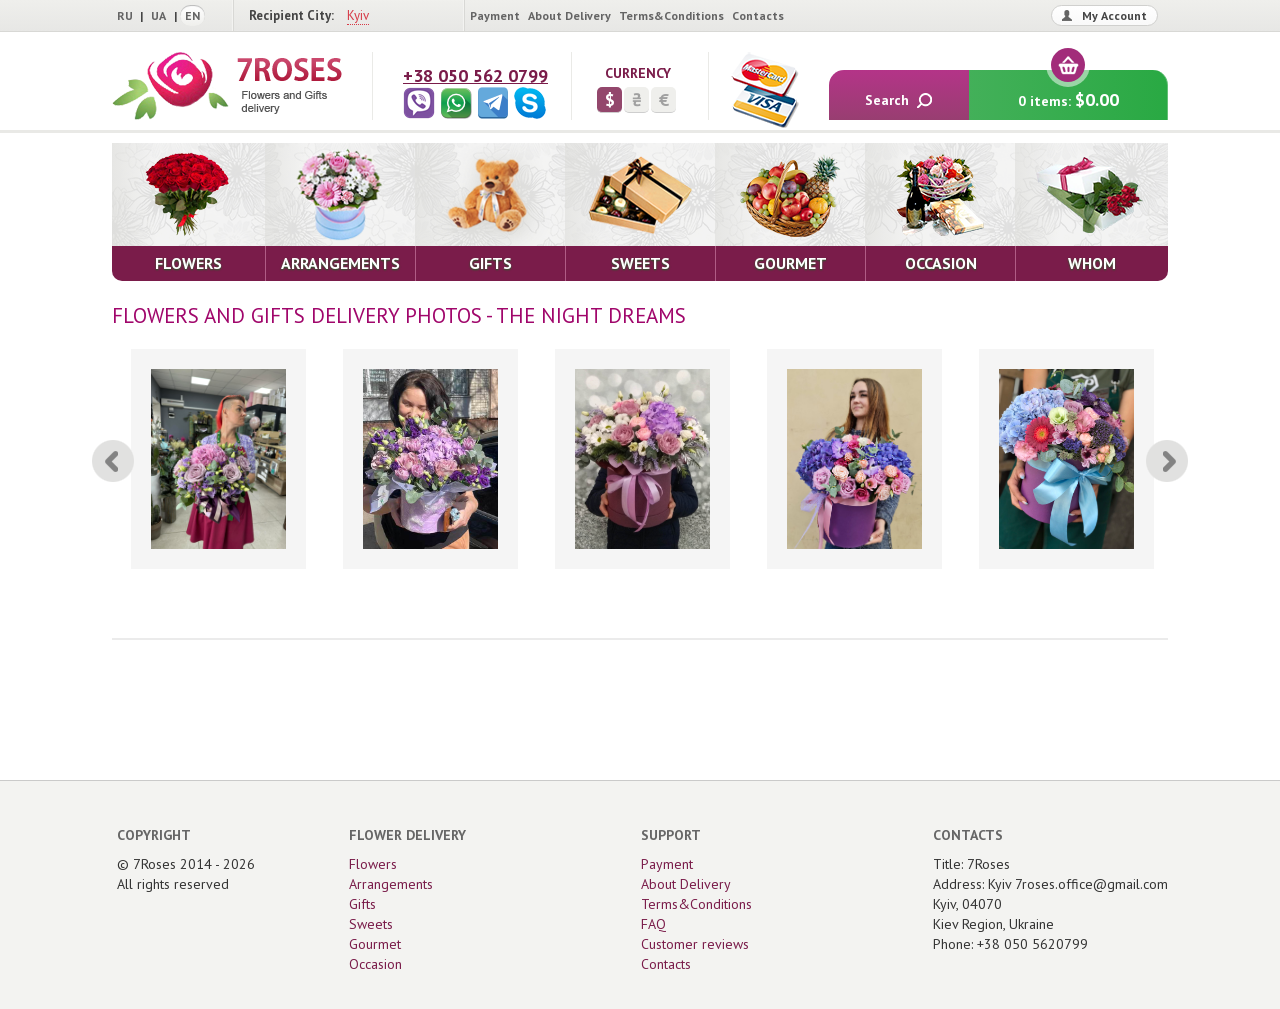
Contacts (758, 15)
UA (158, 15)
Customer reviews (695, 944)
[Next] (1167, 461)
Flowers (373, 864)
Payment (495, 15)
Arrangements (391, 884)
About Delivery (569, 15)
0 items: (1068, 90)
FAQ (653, 924)
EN (192, 15)
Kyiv (358, 15)
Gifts (362, 904)
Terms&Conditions (671, 15)
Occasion (375, 964)
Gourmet (375, 944)
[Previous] (113, 461)
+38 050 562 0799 (475, 75)
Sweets (371, 924)
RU (125, 15)
